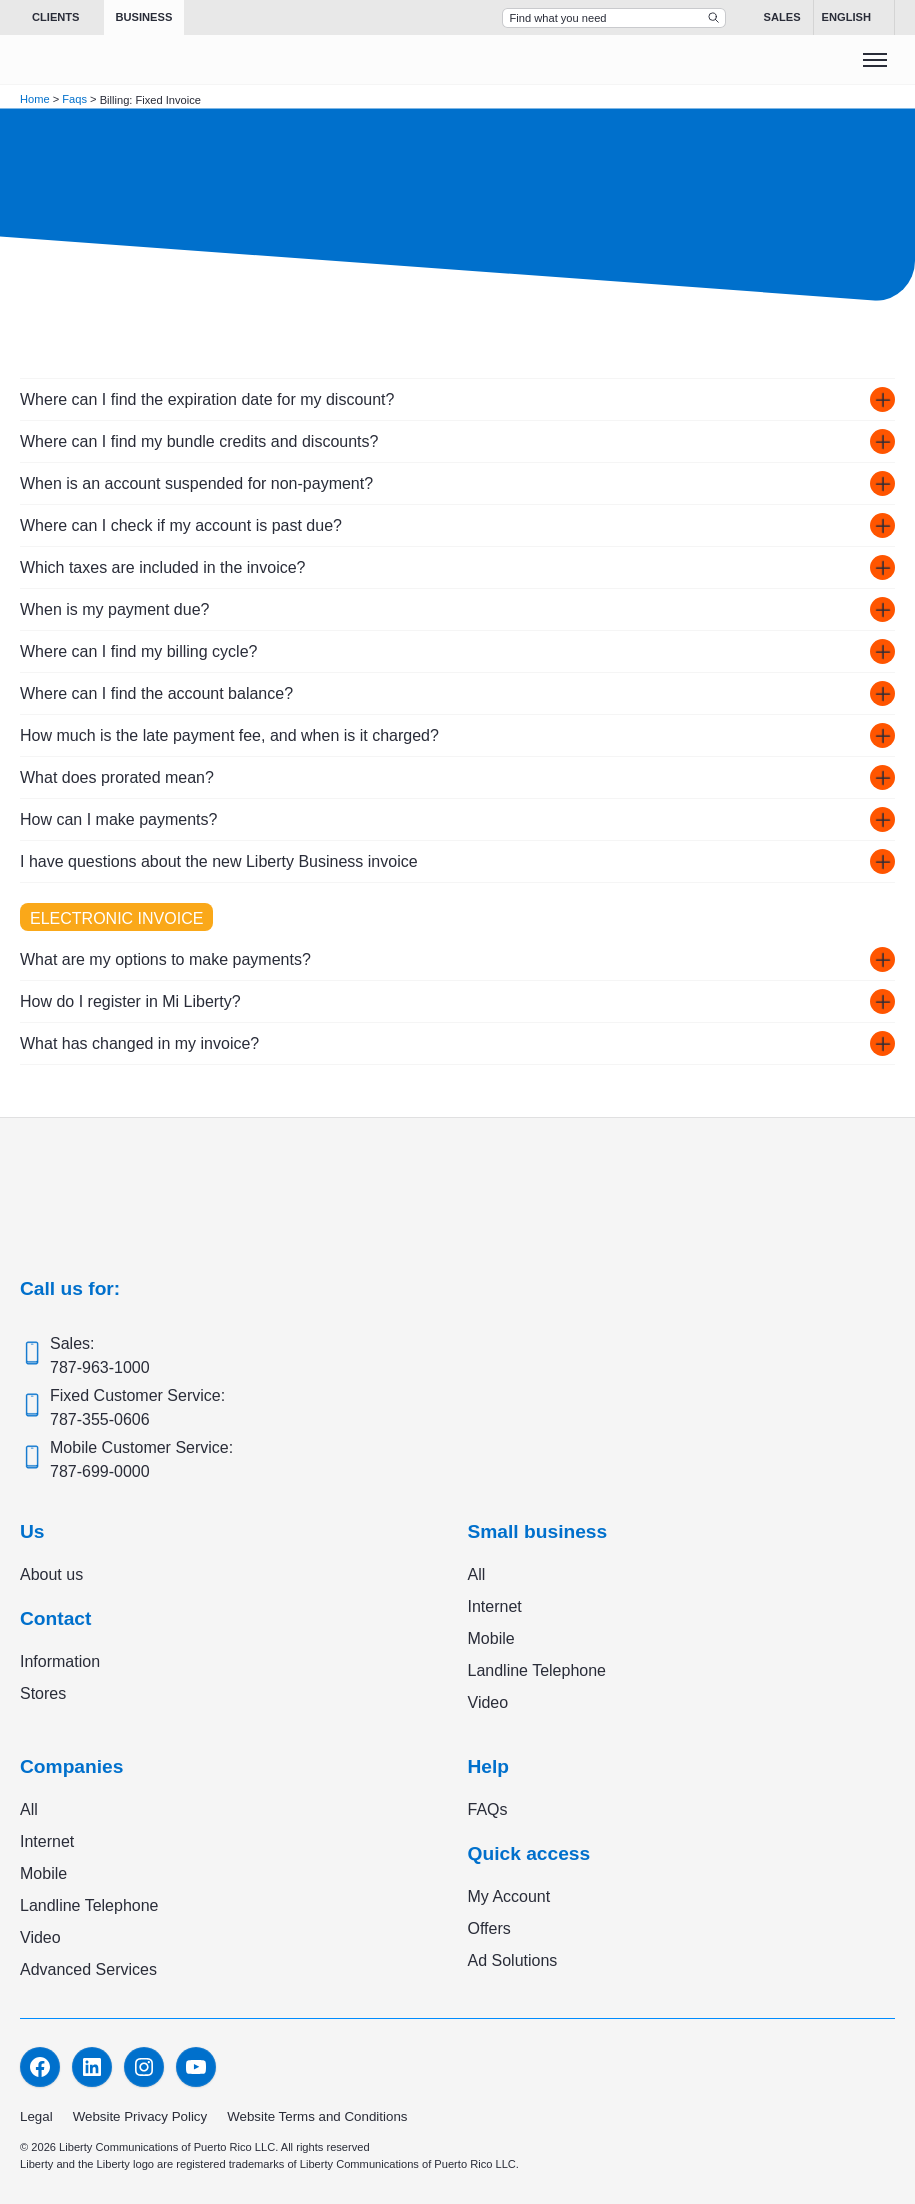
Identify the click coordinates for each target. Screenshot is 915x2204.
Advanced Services (88, 1969)
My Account (509, 1896)
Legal (36, 2116)
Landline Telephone (537, 1670)
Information (60, 1661)
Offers (489, 1928)
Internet (495, 1606)
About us (51, 1574)
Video (488, 1702)
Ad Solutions (513, 1960)
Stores (43, 1693)
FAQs (488, 1809)
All (477, 1574)
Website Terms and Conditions (317, 2116)
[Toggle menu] (875, 60)
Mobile (491, 1638)
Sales (782, 17)
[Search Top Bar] (614, 18)
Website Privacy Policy (140, 2116)
